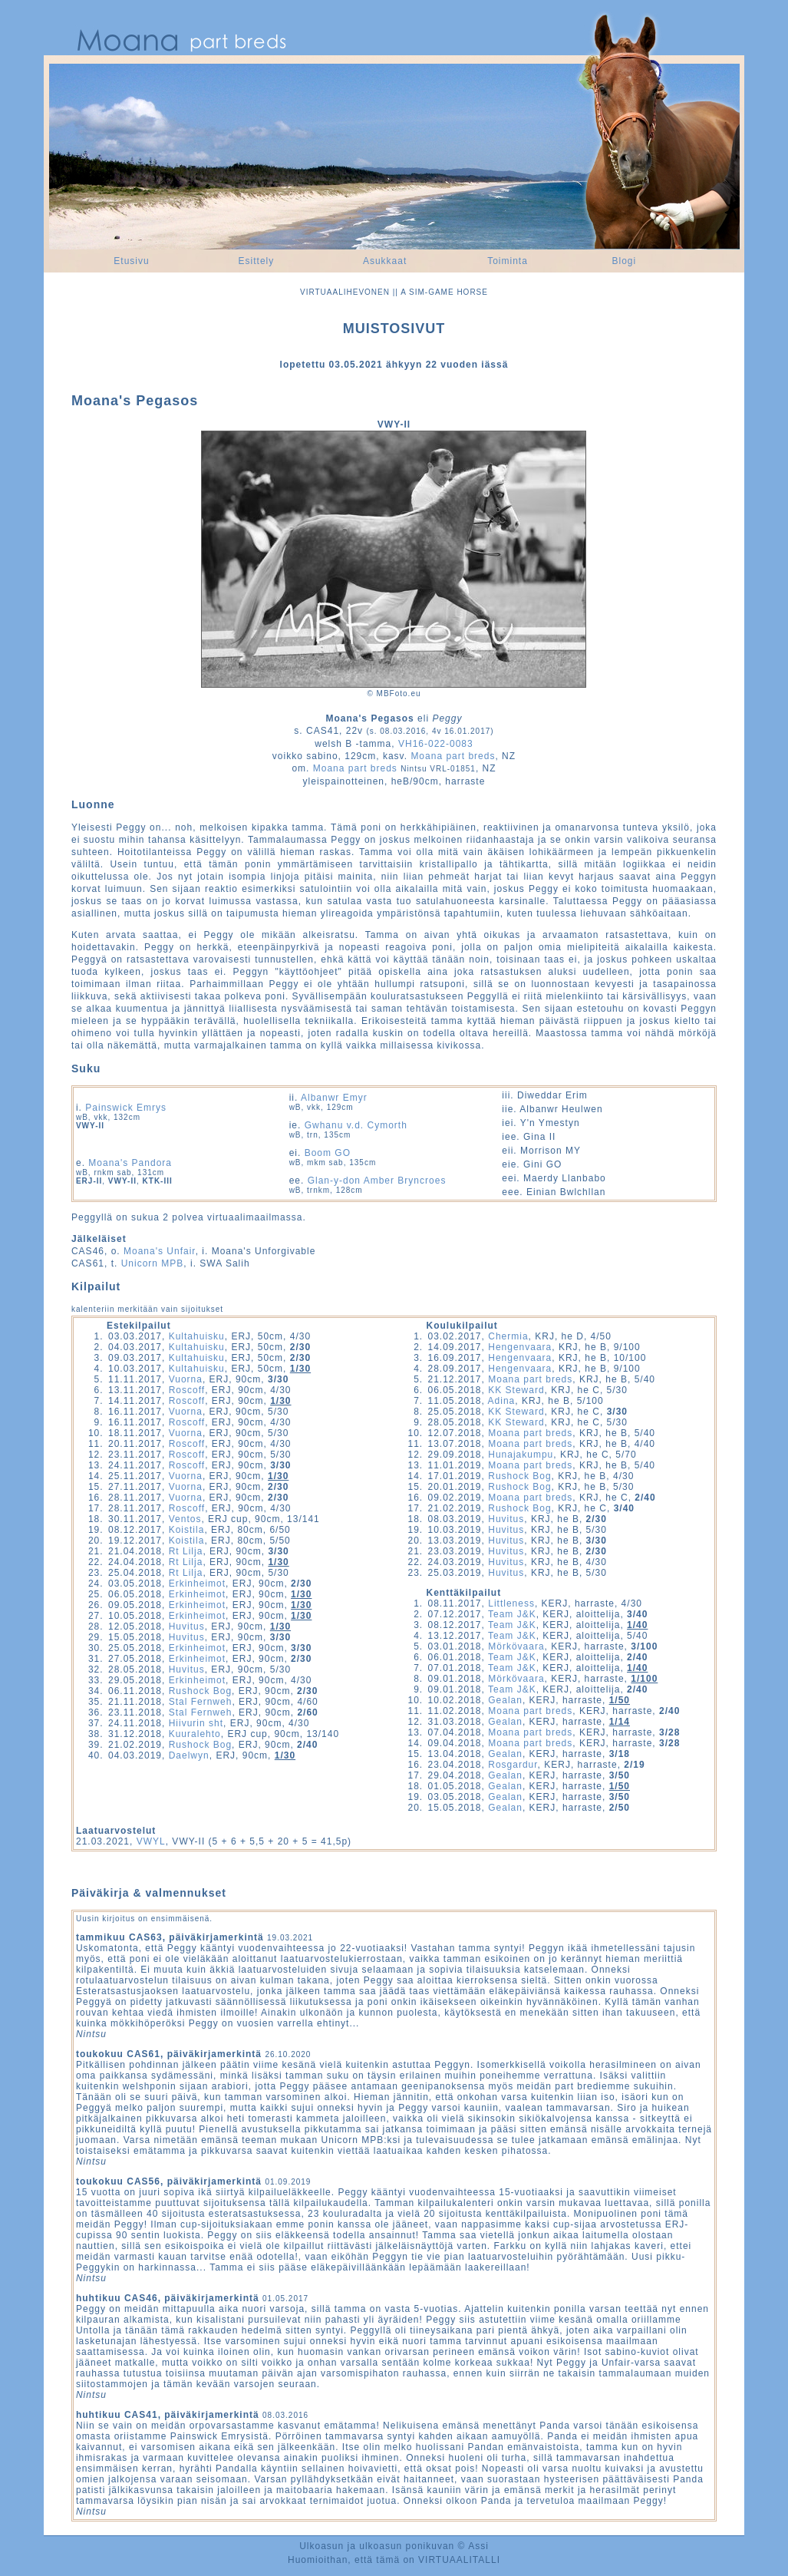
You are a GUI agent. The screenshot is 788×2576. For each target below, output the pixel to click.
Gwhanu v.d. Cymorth (356, 1125)
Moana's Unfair (160, 1251)
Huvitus (187, 1626)
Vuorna (186, 1379)
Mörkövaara (516, 1646)
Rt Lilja (186, 1551)
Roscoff (187, 1390)
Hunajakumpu (520, 1454)
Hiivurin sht (196, 1723)
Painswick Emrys (126, 1107)
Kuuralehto (195, 1734)
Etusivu (131, 261)
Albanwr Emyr (334, 1097)
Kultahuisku (197, 1336)
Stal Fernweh (200, 1701)
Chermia (508, 1336)
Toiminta (507, 261)
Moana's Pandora (130, 1163)
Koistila (187, 1529)
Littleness (511, 1603)
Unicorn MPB (152, 1263)
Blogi (624, 261)
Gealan (505, 1700)
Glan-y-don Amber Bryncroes (377, 1180)
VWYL (151, 1841)
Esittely (257, 261)
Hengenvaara (520, 1347)
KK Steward (516, 1390)
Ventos (185, 1519)
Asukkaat (385, 261)
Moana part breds (452, 756)
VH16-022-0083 (435, 743)
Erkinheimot (197, 1583)
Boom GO (328, 1153)
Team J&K (512, 1614)
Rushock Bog (200, 1691)
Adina (502, 1400)
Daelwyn (189, 1755)
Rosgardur (512, 1764)
